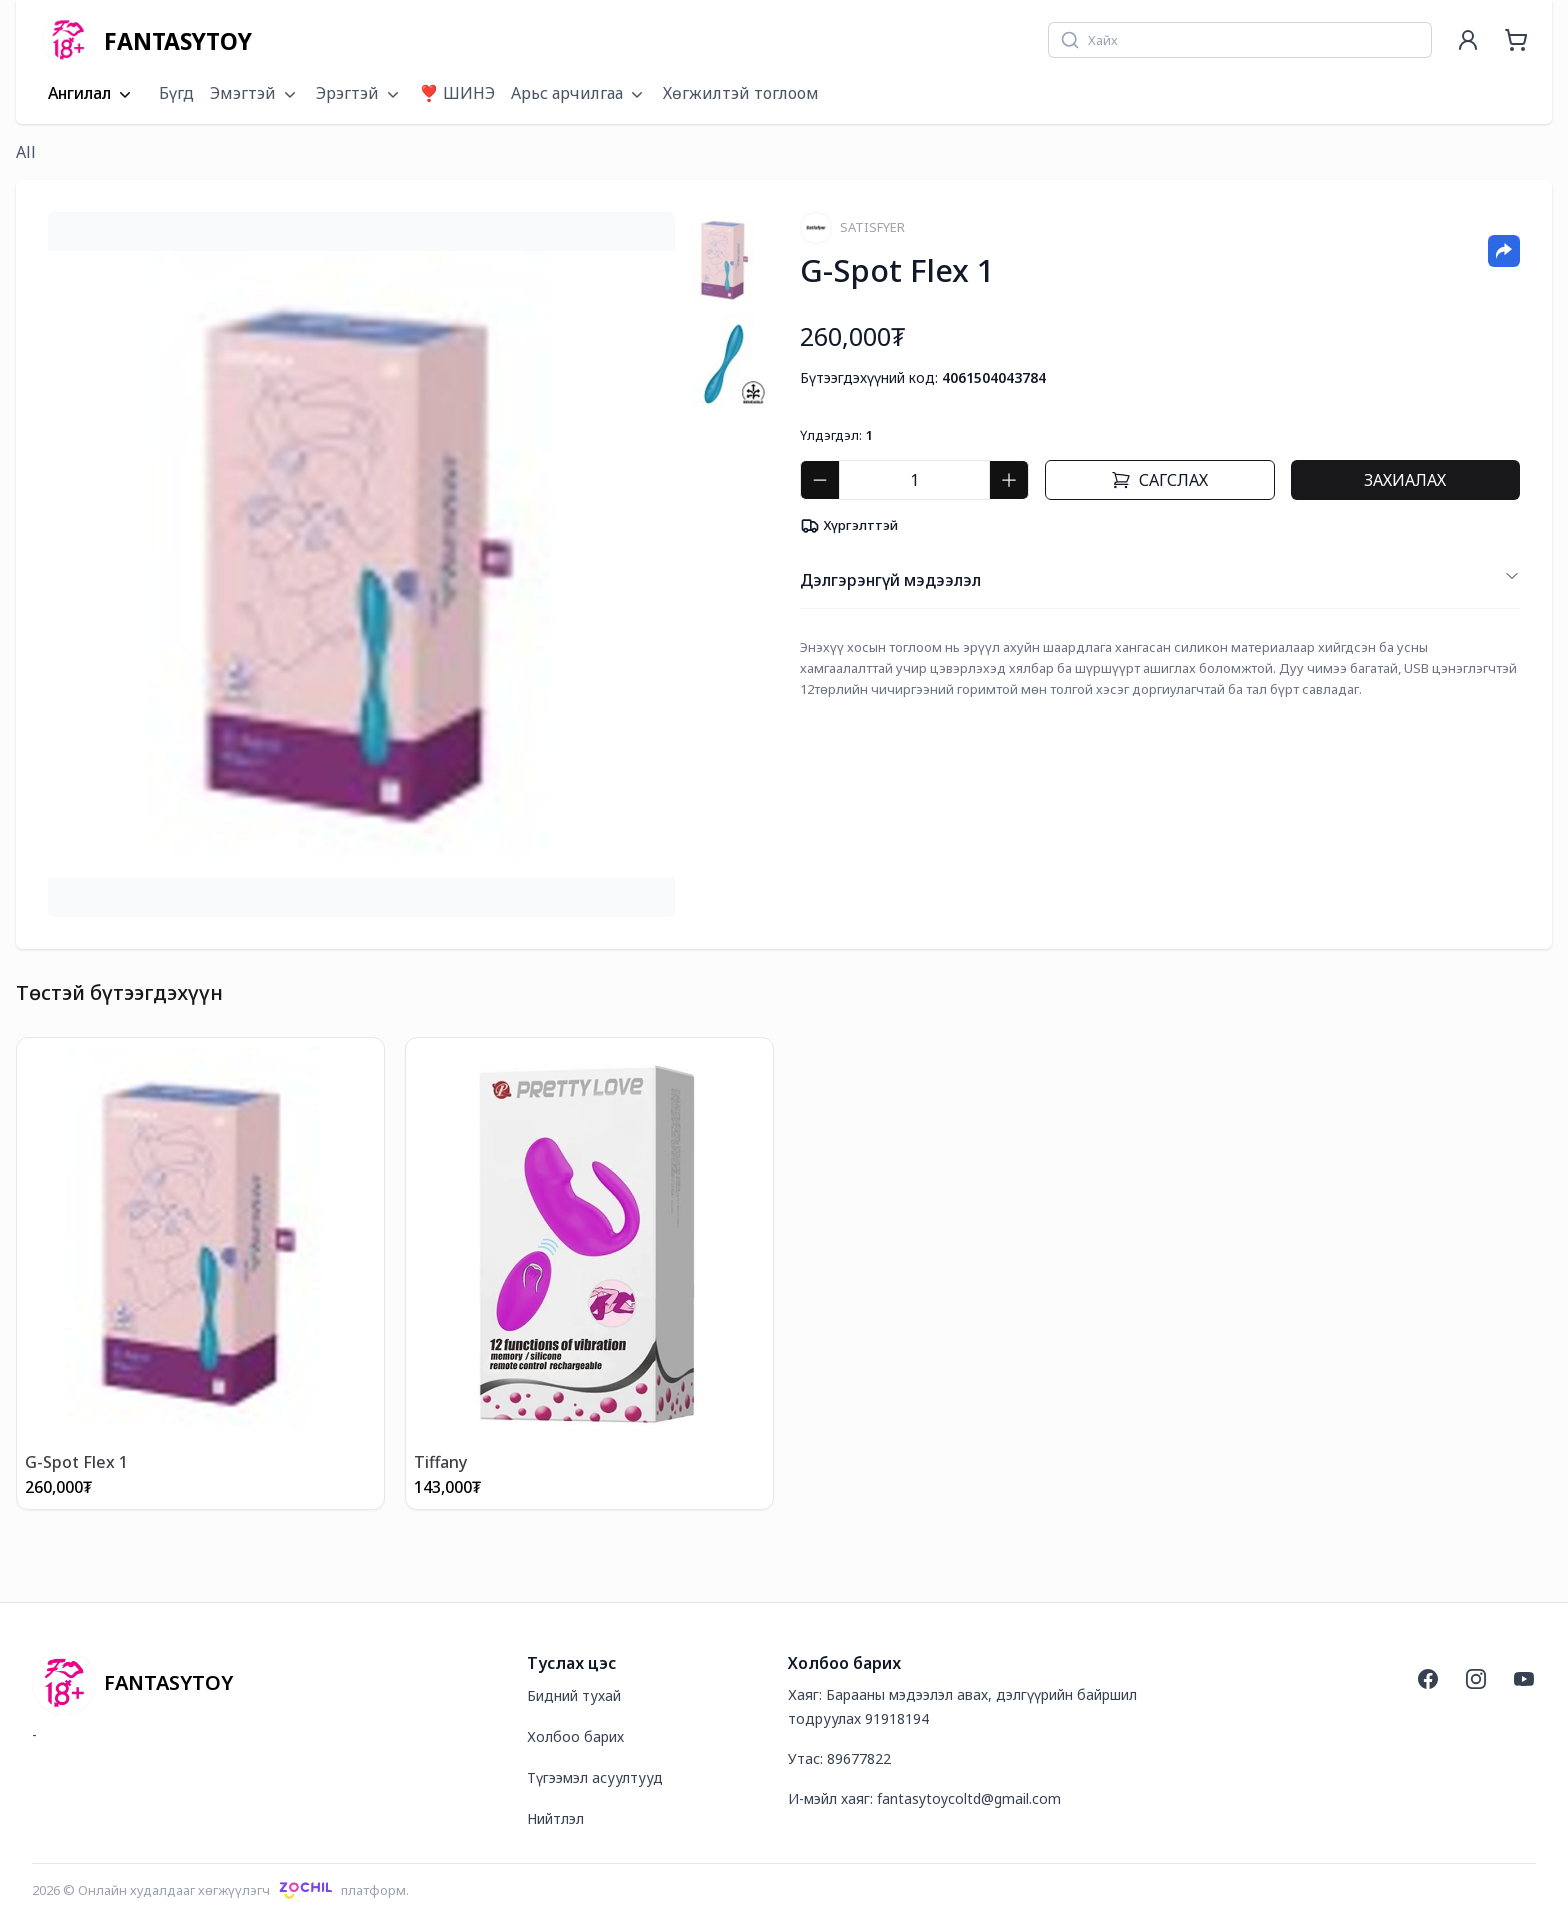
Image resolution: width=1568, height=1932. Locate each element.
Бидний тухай (574, 1695)
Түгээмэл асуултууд (595, 1777)
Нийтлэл (555, 1818)
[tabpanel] (361, 564)
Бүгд (176, 93)
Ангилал (91, 94)
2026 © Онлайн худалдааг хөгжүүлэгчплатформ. (220, 1890)
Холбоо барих (575, 1736)
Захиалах (1405, 480)
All (26, 152)
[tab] (725, 260)
